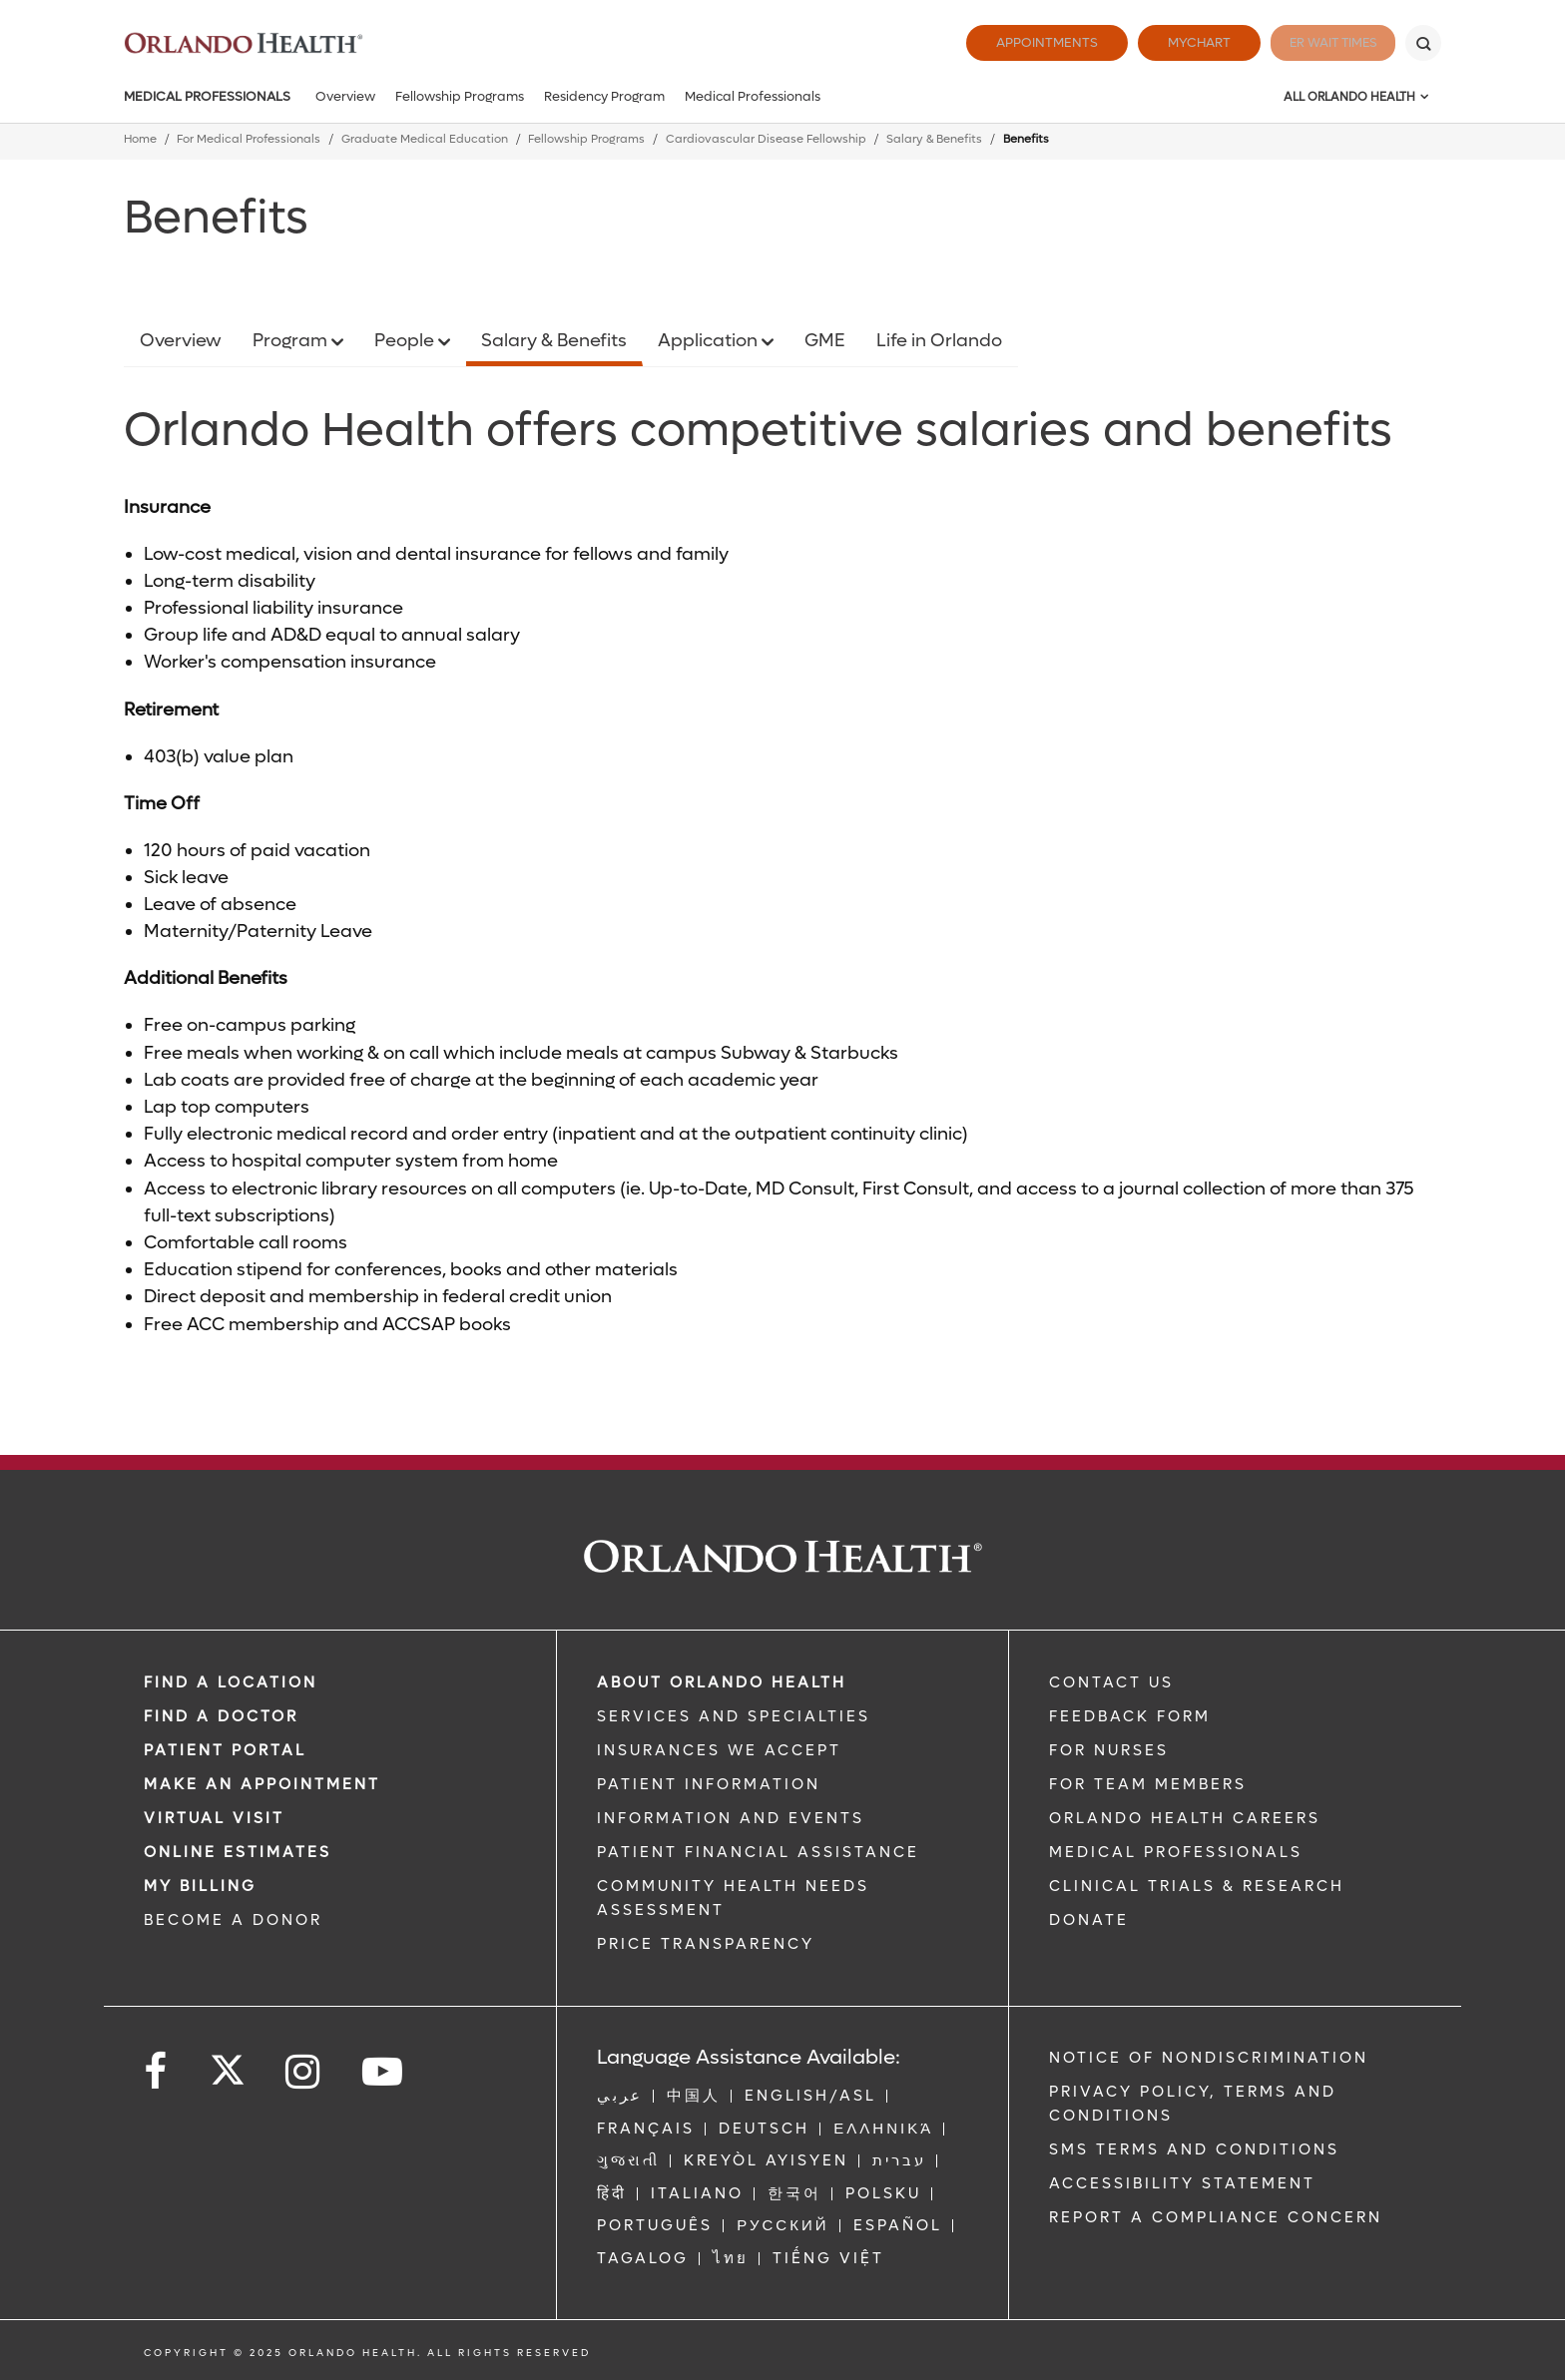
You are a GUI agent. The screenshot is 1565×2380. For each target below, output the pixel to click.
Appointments (1020, 42)
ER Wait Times (1319, 42)
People (406, 340)
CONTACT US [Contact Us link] (1111, 1682)
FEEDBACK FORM (1130, 1716)
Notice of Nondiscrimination (1208, 2058)
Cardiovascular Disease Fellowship (766, 139)
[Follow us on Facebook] (157, 2072)
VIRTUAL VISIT (214, 1818)
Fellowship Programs (459, 96)
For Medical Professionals (248, 139)
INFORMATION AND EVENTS (730, 1818)
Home (140, 139)
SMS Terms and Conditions (1194, 2149)
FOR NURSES (1109, 1750)
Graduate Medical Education (424, 139)
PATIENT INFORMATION (708, 1784)
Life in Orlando (939, 340)
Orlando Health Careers (1184, 1818)
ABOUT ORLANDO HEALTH (721, 1682)
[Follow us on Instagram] (303, 2072)
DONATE (1089, 1920)
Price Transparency (705, 1944)
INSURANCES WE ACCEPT (719, 1750)
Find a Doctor (221, 1716)
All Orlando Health (1349, 97)
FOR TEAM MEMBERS (1148, 1784)
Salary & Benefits (934, 139)
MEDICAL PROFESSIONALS (1176, 1852)
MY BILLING (200, 1886)
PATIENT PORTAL (225, 1750)
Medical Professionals (207, 96)
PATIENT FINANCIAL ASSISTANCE (758, 1852)
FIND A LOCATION (230, 1682)
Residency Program (604, 96)
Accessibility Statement (1182, 2183)
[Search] (1423, 43)
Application (710, 340)
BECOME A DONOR (233, 1920)
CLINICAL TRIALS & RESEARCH (1196, 1886)
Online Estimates (237, 1852)
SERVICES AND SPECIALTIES (733, 1716)
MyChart (1172, 42)
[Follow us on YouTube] (383, 2072)
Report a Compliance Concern (1215, 2217)
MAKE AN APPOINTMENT (262, 1784)
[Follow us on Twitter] (228, 2064)
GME (824, 340)
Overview (345, 96)
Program (292, 340)
